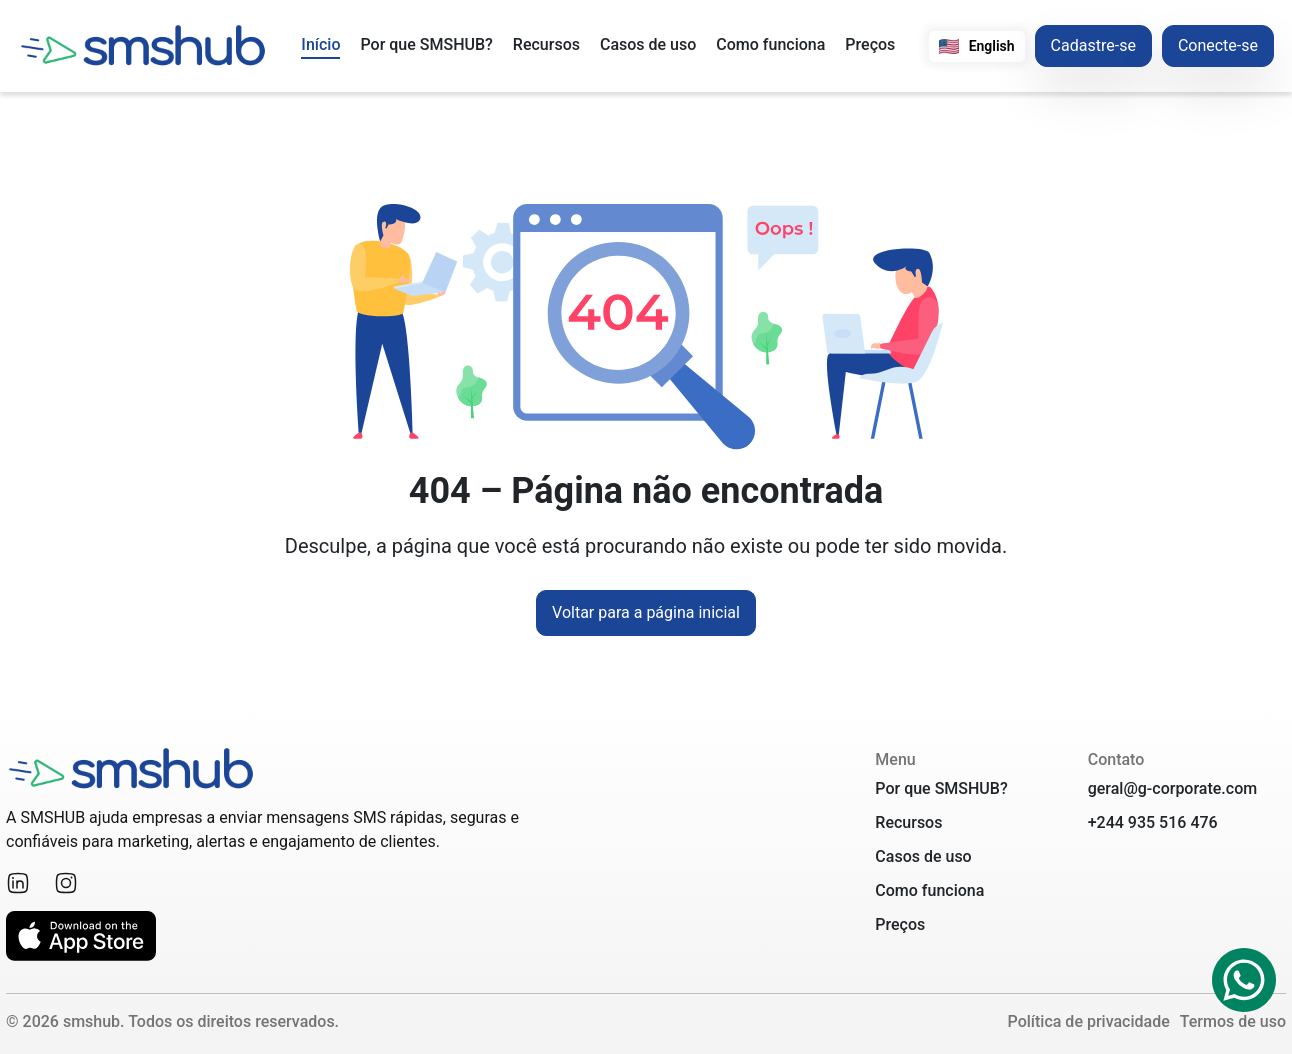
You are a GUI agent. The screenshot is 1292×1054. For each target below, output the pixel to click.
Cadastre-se (1093, 45)
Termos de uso (1233, 1021)
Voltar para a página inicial (646, 612)
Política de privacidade (1089, 1021)
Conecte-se (1218, 45)
